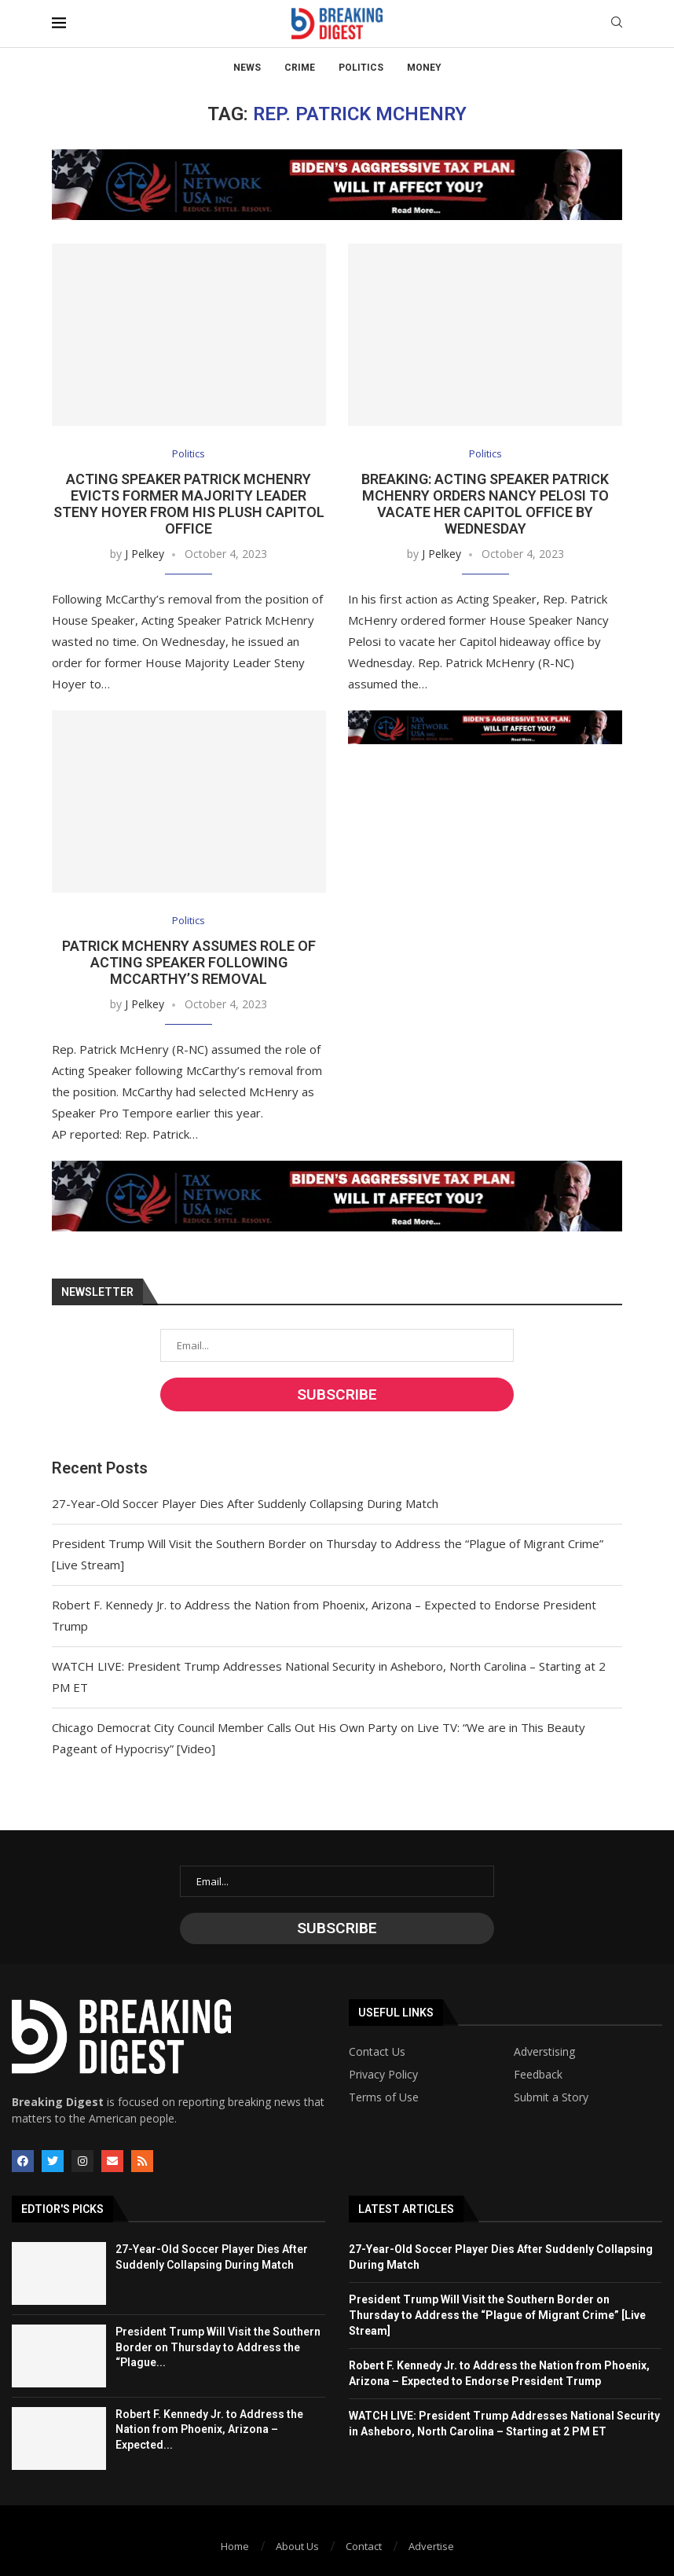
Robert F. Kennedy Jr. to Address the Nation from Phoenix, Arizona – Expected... (209, 2429)
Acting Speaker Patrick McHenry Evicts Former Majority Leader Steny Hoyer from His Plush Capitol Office (188, 504)
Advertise (431, 2546)
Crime (299, 67)
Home (235, 2546)
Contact (364, 2546)
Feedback (538, 2074)
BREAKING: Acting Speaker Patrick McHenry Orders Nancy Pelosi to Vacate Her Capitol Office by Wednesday (485, 504)
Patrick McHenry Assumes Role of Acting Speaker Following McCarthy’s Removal (189, 962)
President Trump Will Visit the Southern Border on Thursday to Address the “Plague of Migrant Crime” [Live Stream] (497, 2314)
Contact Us (377, 2051)
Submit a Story (551, 2097)
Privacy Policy (383, 2074)
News (247, 67)
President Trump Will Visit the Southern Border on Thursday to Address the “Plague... (218, 2347)
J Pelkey (144, 553)
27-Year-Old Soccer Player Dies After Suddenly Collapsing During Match (245, 1503)
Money (424, 67)
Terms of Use (384, 2097)
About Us (297, 2546)
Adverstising (544, 2051)
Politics (361, 67)
